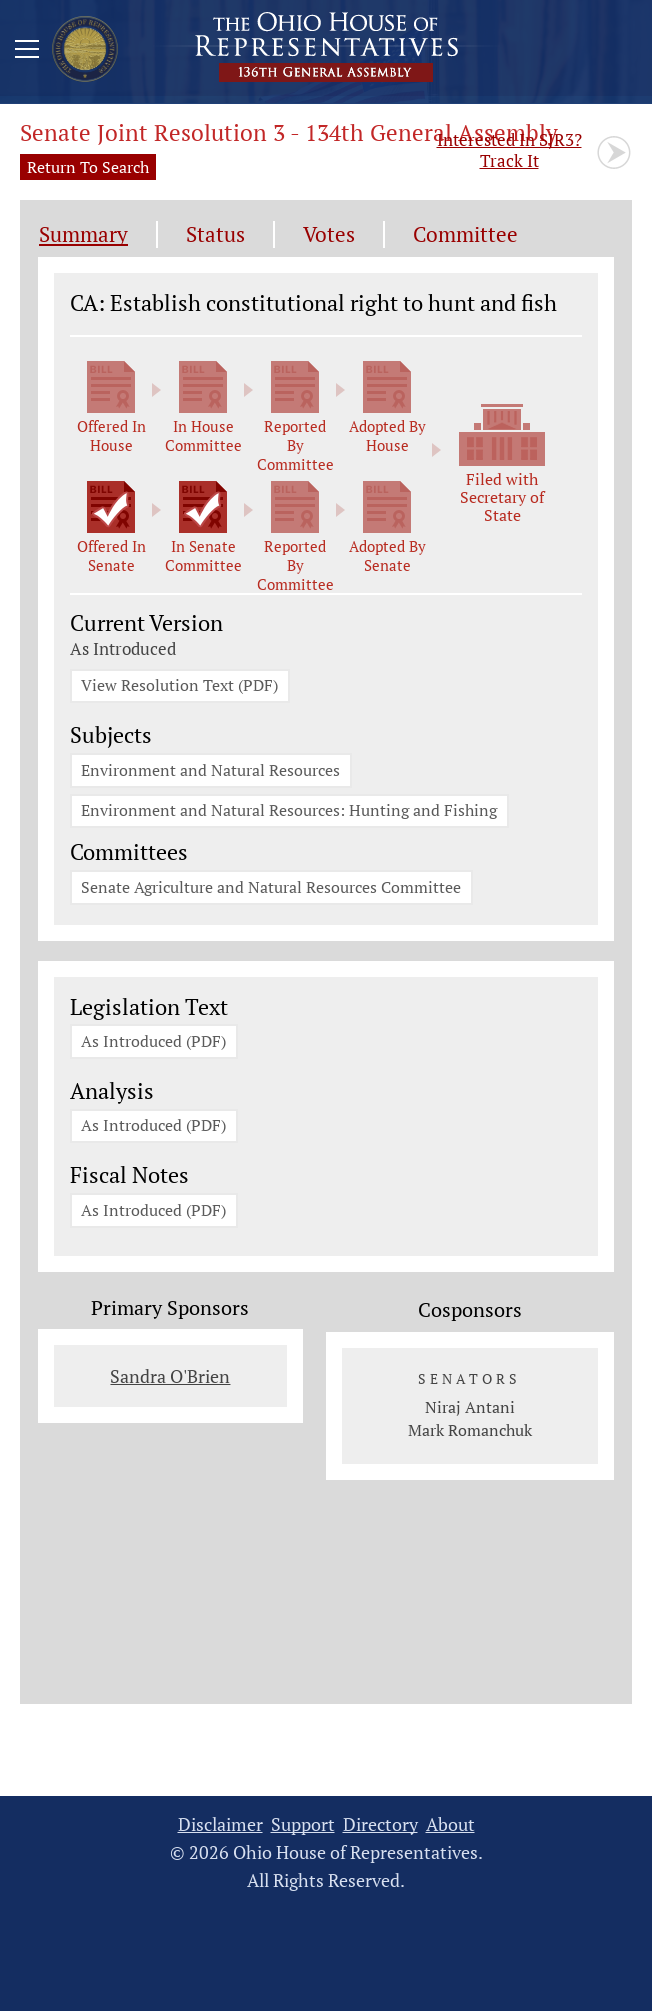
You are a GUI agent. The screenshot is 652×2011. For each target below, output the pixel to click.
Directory (380, 1835)
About (450, 1835)
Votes (329, 234)
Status (215, 234)
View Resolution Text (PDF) (180, 687)
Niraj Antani (470, 1418)
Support (303, 1835)
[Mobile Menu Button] (27, 52)
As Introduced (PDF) (154, 1049)
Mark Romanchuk (470, 1441)
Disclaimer (220, 1835)
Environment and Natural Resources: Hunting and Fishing (290, 815)
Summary (83, 234)
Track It (509, 150)
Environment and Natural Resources (211, 773)
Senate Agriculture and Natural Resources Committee (272, 893)
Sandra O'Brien (170, 1387)
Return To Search (88, 167)
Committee (465, 234)
